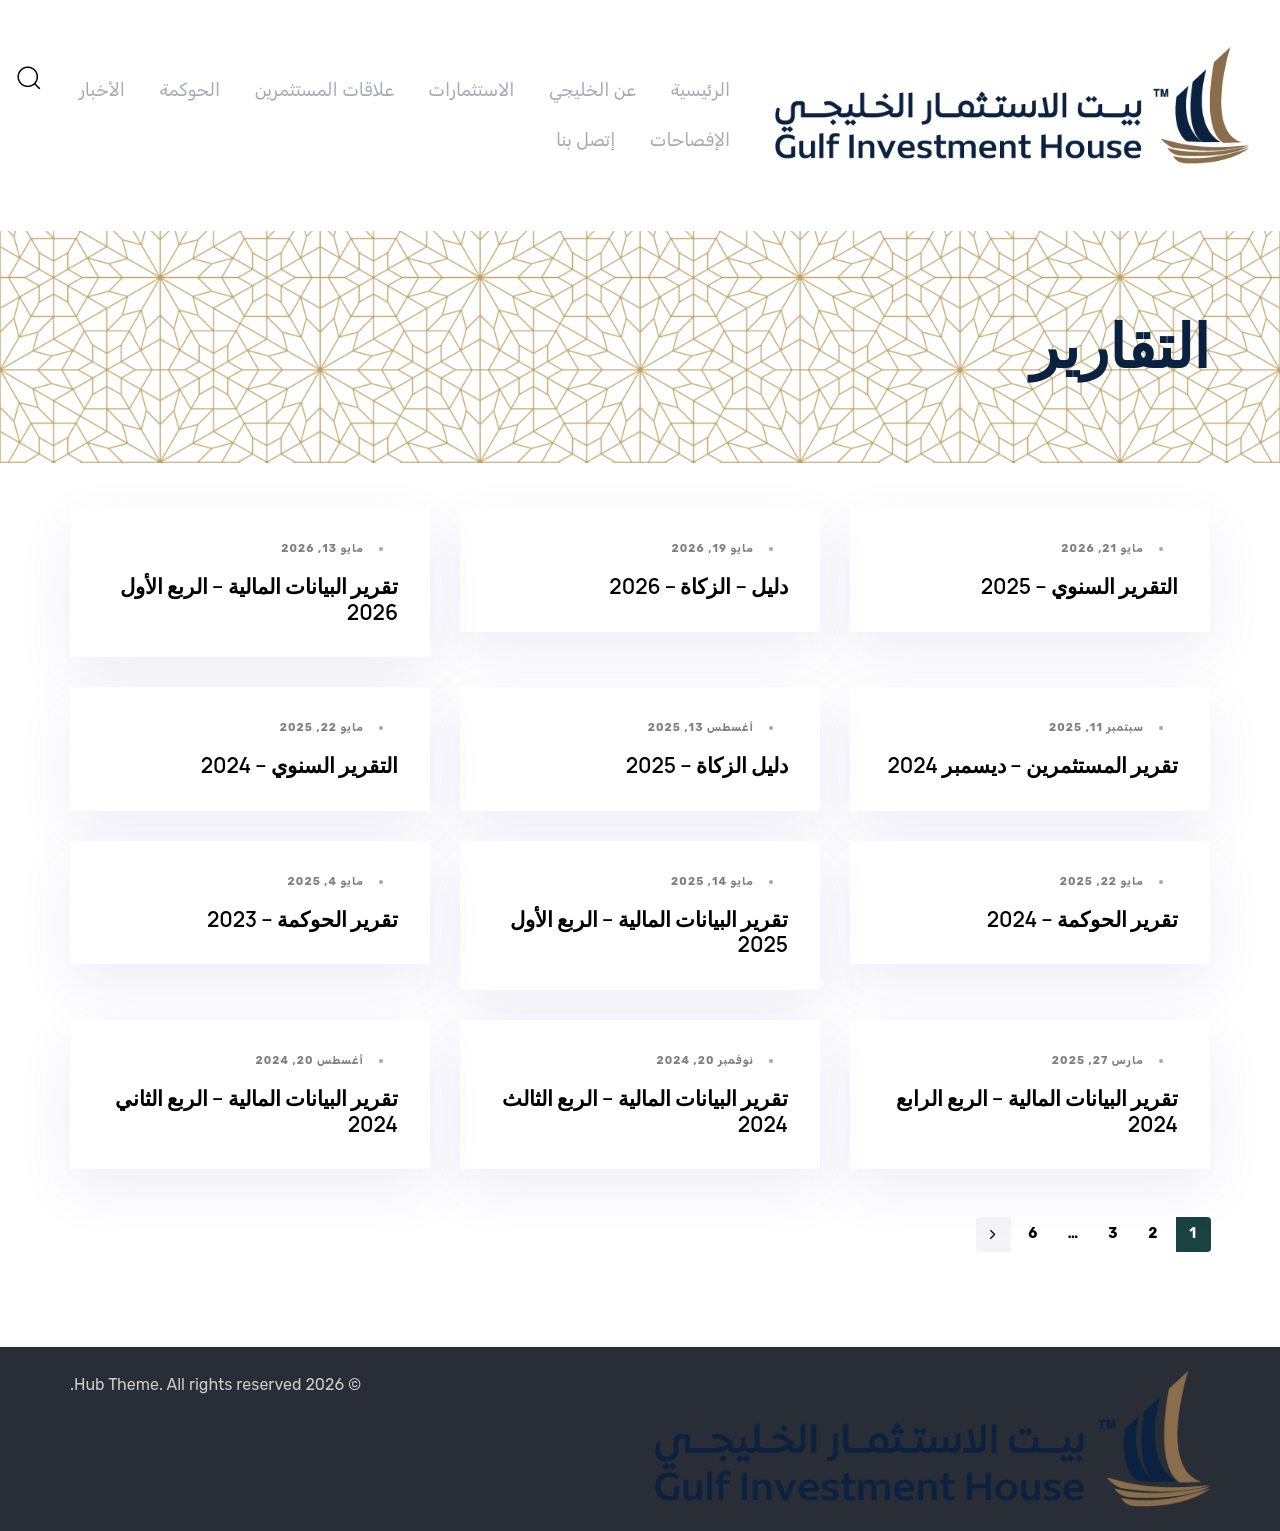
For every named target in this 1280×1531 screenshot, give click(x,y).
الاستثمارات (471, 90)
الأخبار (102, 90)
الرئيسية (700, 90)
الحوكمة (189, 90)
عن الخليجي (592, 90)
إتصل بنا (585, 140)
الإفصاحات (690, 140)
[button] (28, 77)
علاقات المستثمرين (324, 90)
